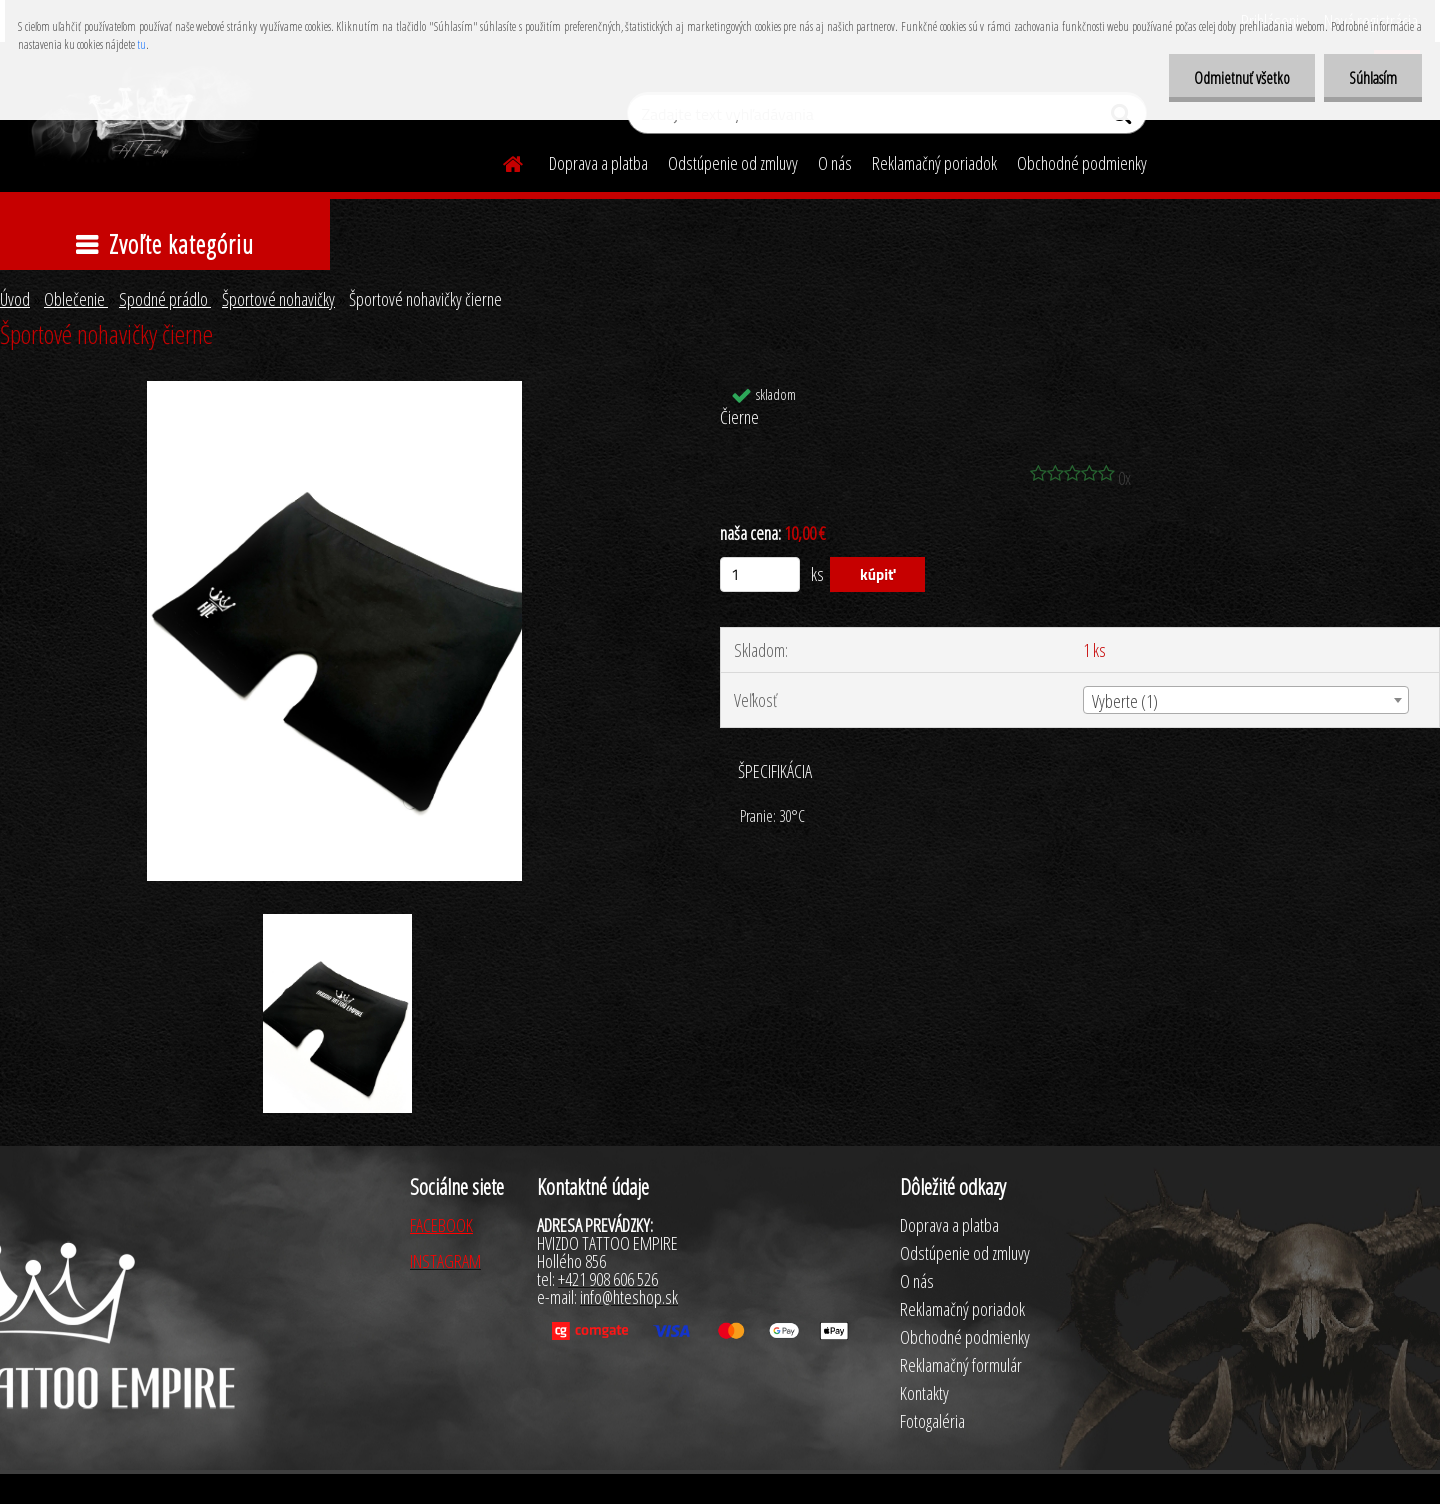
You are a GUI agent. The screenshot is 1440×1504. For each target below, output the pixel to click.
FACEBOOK (441, 1225)
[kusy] (760, 574)
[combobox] (1246, 700)
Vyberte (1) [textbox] (1125, 701)
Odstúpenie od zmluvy (733, 163)
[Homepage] (501, 161)
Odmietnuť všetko (1242, 78)
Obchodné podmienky (1082, 163)
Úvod (15, 299)
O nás (835, 163)
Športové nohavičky (278, 299)
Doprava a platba (598, 163)
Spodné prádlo (165, 299)
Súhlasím (1373, 78)
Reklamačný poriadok (934, 163)
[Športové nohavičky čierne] (334, 390)
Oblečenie (76, 299)
